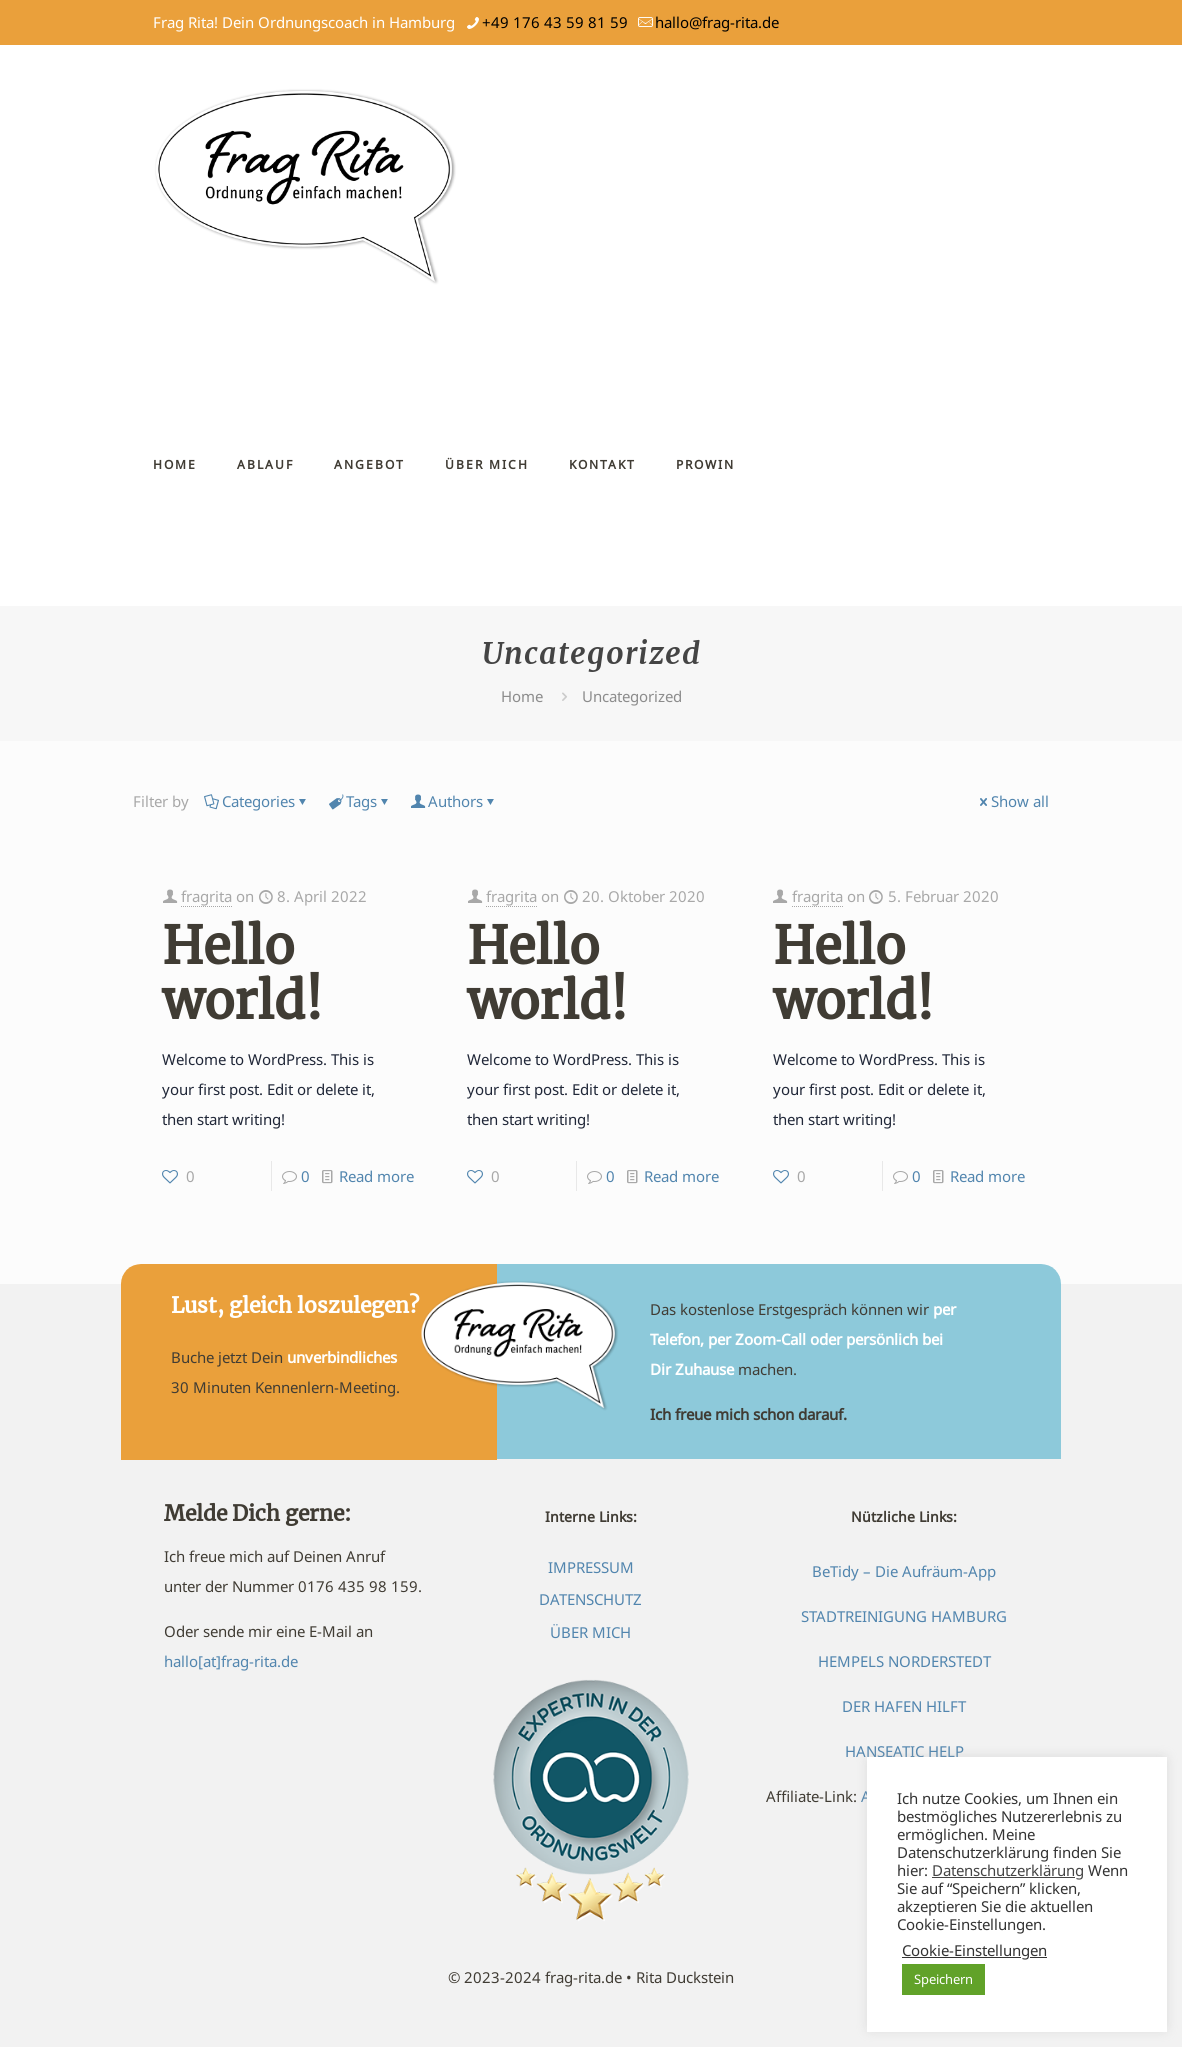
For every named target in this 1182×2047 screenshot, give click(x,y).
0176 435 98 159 (358, 1586)
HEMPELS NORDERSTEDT (904, 1661)
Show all (1012, 801)
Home (522, 696)
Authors (454, 801)
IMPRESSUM (591, 1567)
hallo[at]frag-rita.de (231, 1661)
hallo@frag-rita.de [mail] (717, 22)
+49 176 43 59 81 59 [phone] (555, 22)
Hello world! (242, 974)
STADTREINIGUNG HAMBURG (904, 1616)
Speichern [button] (943, 1979)
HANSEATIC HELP (904, 1751)
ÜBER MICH (590, 1632)
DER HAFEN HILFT (904, 1706)
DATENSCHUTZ (590, 1599)
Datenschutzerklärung (1008, 1870)
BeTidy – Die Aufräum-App (904, 1571)
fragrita (206, 896)
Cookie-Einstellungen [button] (974, 1950)
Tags (360, 801)
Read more (376, 1176)
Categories (257, 801)
